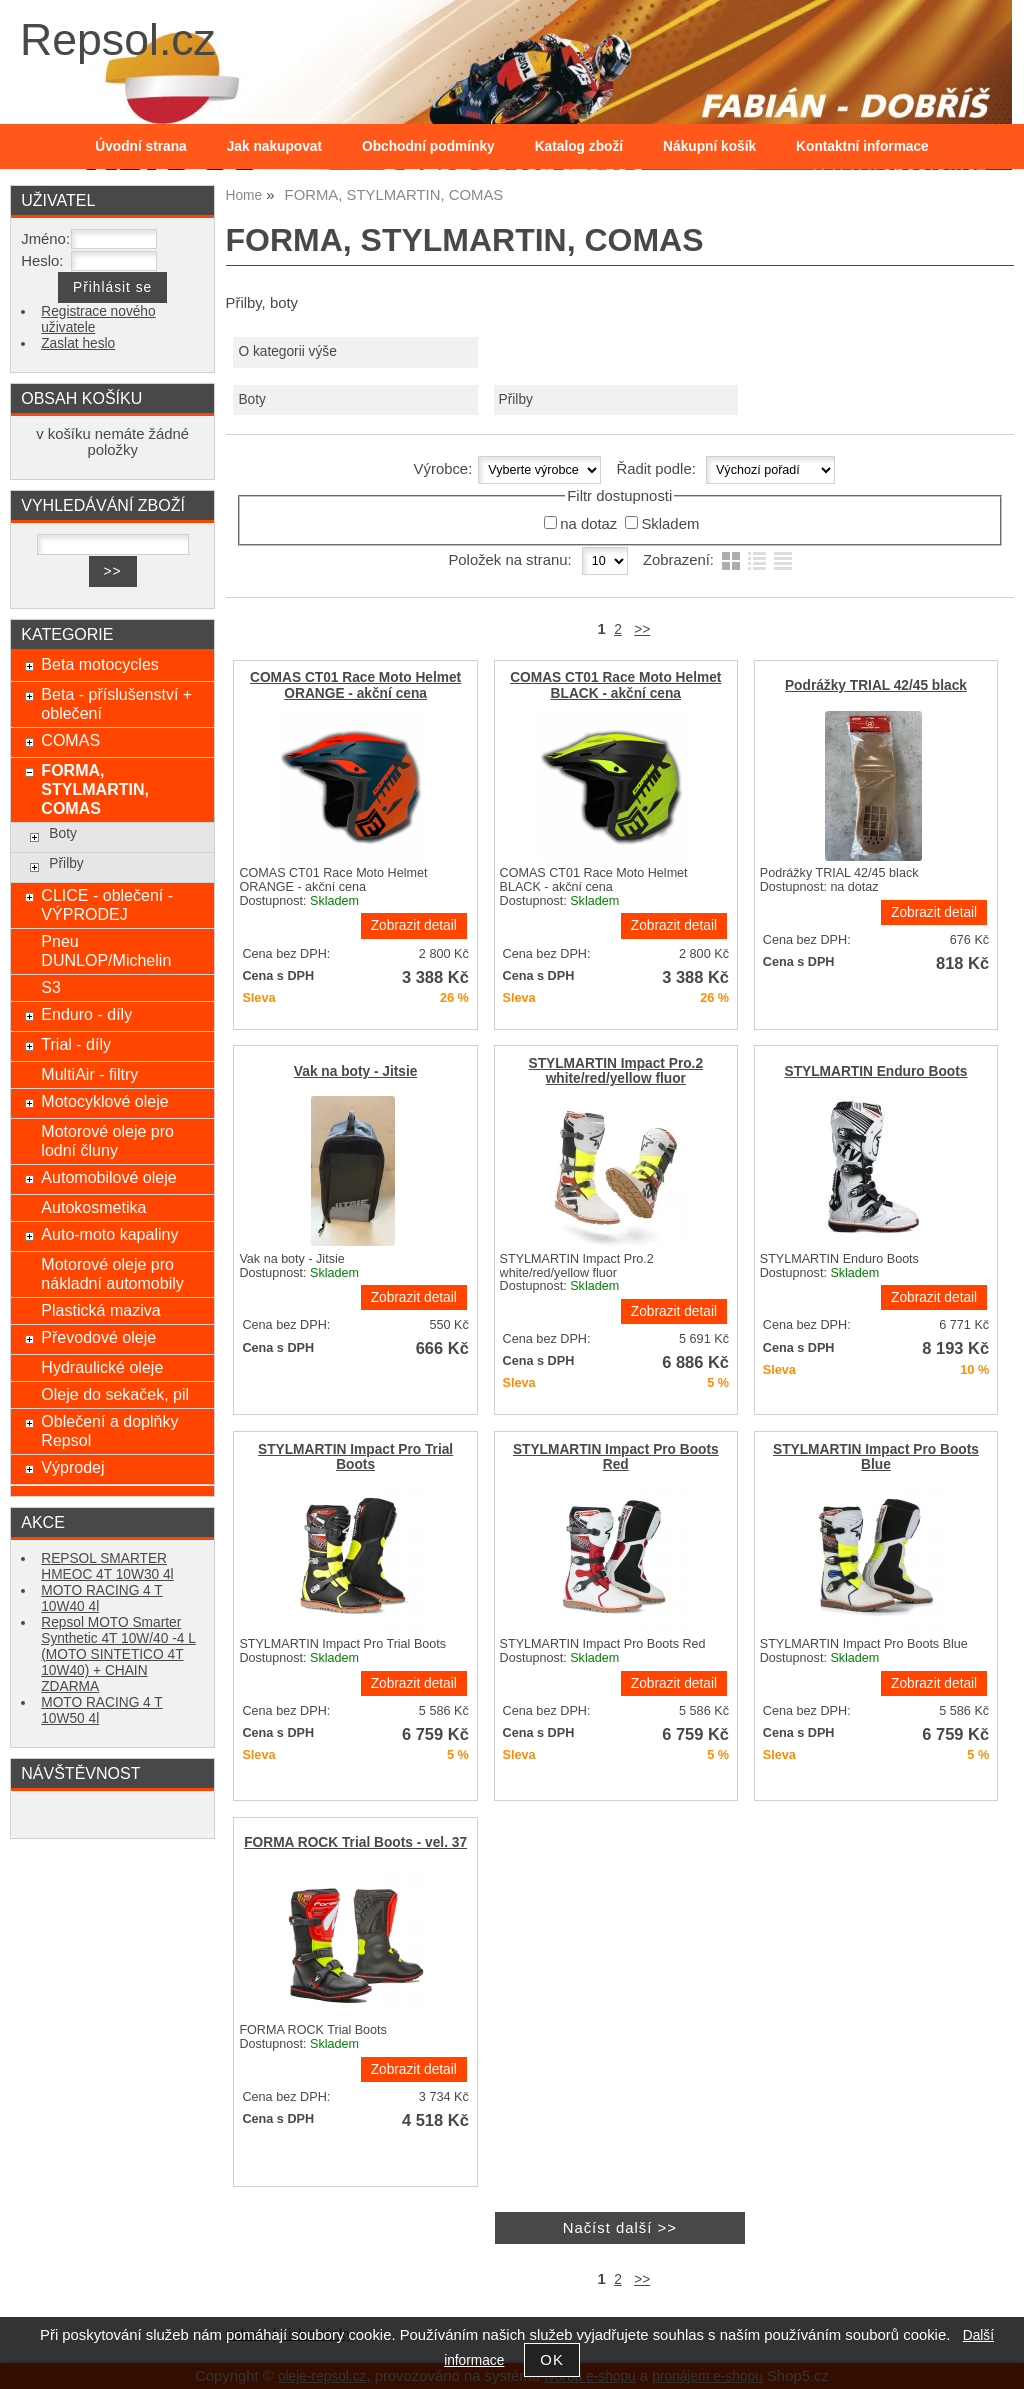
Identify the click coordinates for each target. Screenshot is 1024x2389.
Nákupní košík (709, 146)
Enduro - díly (86, 1014)
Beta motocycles (100, 664)
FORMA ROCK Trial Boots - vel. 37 (355, 1842)
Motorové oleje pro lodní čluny (107, 1140)
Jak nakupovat (274, 146)
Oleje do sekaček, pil (115, 1394)
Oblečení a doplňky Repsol (109, 1430)
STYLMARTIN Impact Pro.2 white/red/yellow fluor (616, 1071)
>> (642, 629)
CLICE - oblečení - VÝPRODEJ (107, 904)
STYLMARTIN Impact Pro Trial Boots (355, 1457)
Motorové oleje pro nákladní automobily (112, 1273)
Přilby (516, 399)
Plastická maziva (100, 1310)
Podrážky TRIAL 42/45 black (876, 685)
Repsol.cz (118, 39)
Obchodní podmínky (428, 146)
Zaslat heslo (78, 343)
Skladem (670, 524)
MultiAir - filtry (89, 1074)
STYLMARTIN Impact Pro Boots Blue (876, 1457)
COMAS (70, 740)
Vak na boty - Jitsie (356, 1071)
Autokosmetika (93, 1207)
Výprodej (72, 1467)
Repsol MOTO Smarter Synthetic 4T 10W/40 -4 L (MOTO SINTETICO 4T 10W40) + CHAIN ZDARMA (118, 1654)
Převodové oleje (98, 1337)
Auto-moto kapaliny (109, 1234)
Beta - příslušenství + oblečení (116, 703)
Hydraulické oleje (102, 1367)
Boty (251, 399)
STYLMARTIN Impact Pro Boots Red (616, 1457)
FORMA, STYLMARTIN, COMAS (95, 789)
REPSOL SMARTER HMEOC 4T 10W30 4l (107, 1566)
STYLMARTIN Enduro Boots (876, 1071)
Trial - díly (76, 1044)
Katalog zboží (579, 146)
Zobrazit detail (414, 925)
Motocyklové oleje (104, 1101)
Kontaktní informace (862, 146)
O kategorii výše (287, 351)
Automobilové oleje (108, 1177)
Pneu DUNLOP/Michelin (106, 950)
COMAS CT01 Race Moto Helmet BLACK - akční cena (615, 685)
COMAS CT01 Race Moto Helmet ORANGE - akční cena (355, 685)
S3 (51, 987)
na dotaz (588, 524)
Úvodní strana (140, 146)
